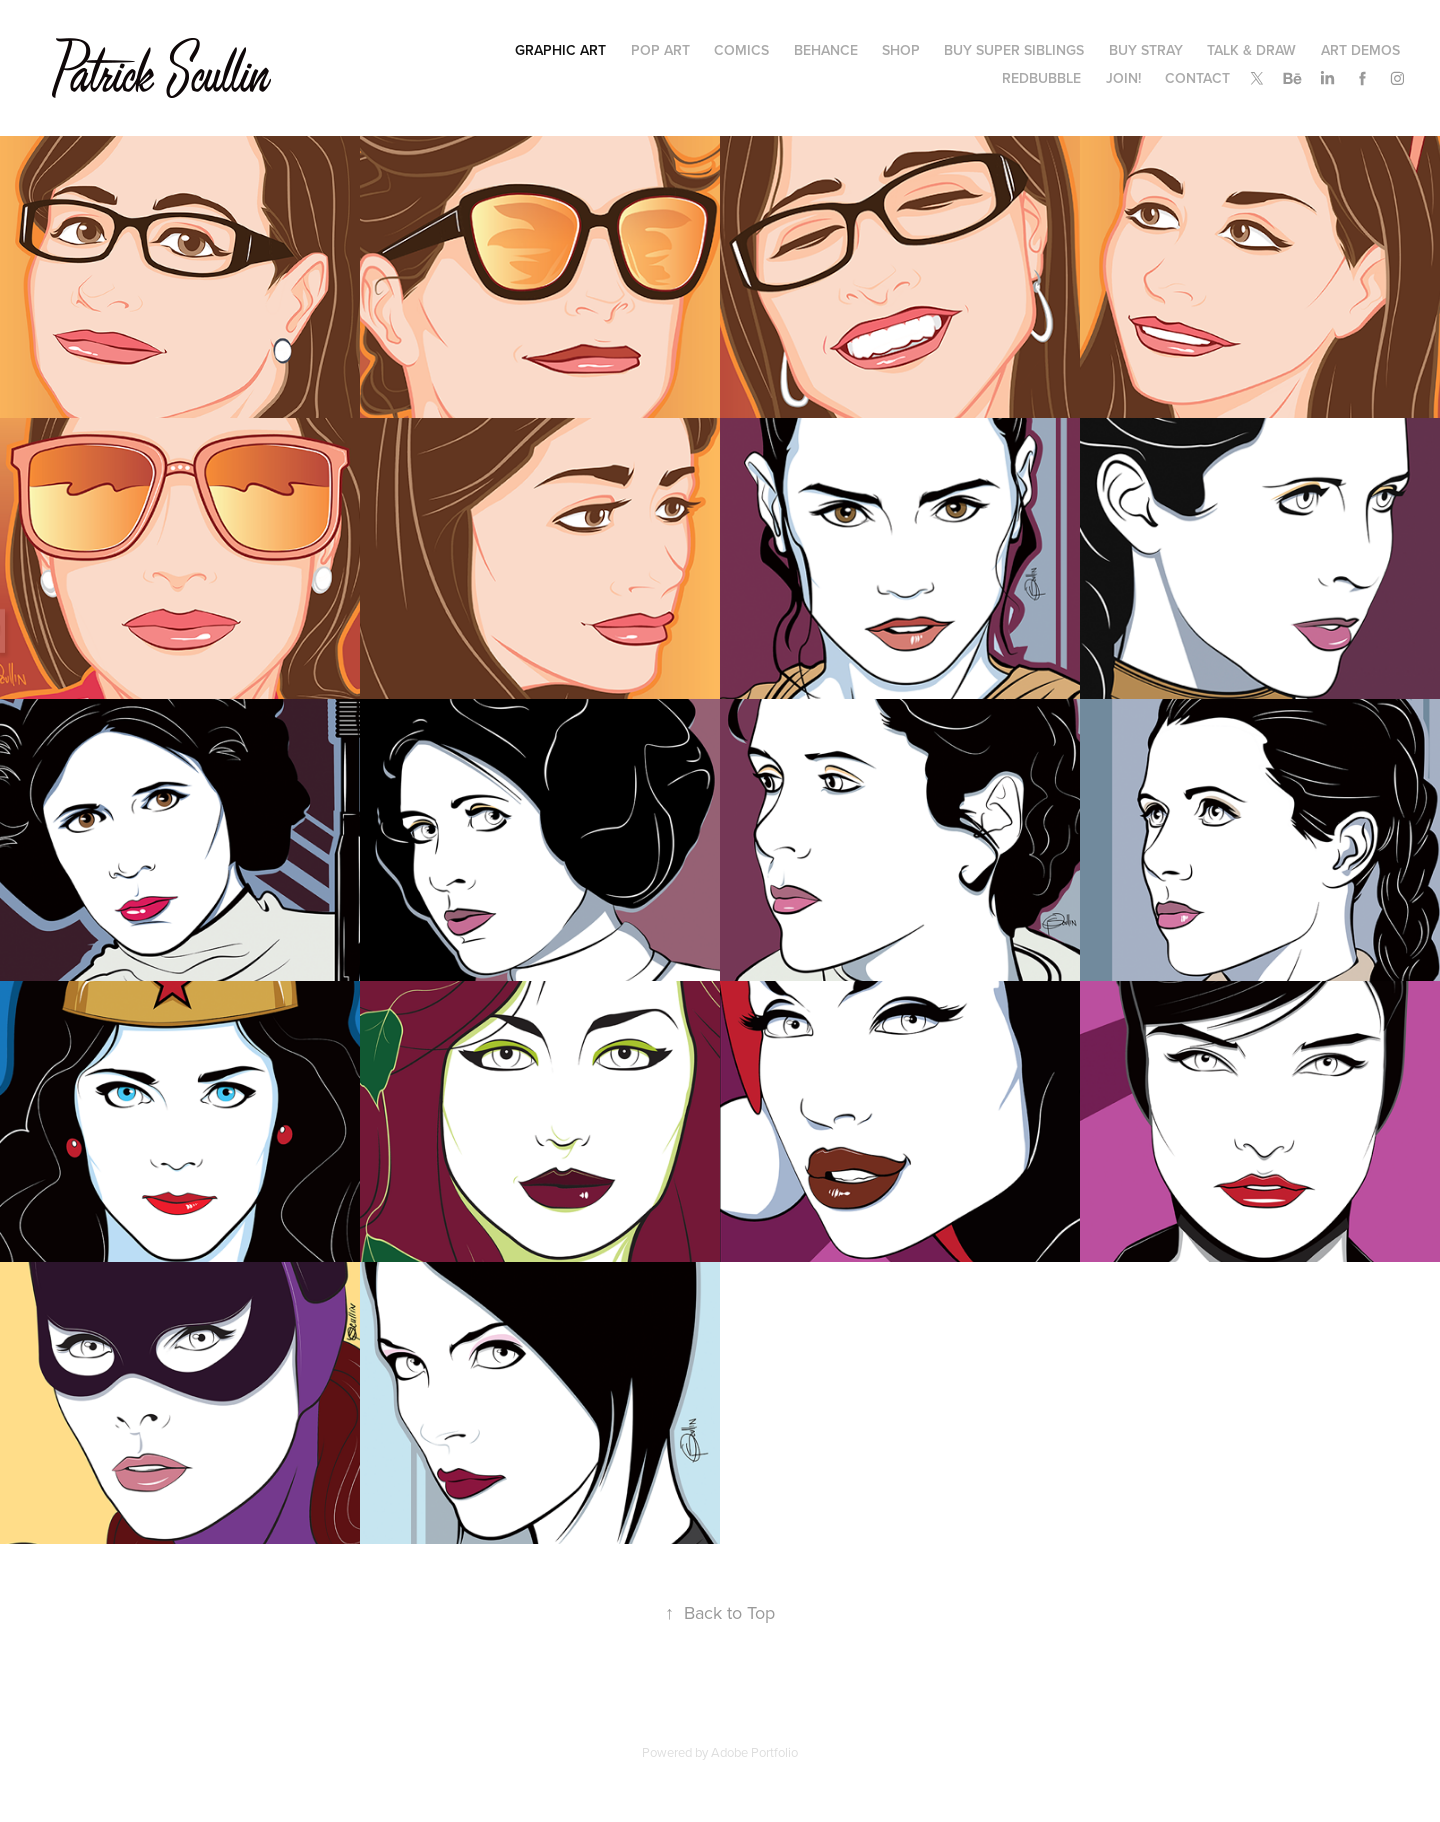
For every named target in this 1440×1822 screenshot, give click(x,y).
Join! (1123, 78)
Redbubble (1041, 78)
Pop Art (660, 50)
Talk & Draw (1251, 50)
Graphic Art (560, 50)
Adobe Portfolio (754, 1752)
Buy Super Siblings (1014, 50)
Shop (901, 50)
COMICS (741, 50)
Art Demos (1360, 50)
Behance (826, 50)
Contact (1197, 78)
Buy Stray (1146, 50)
